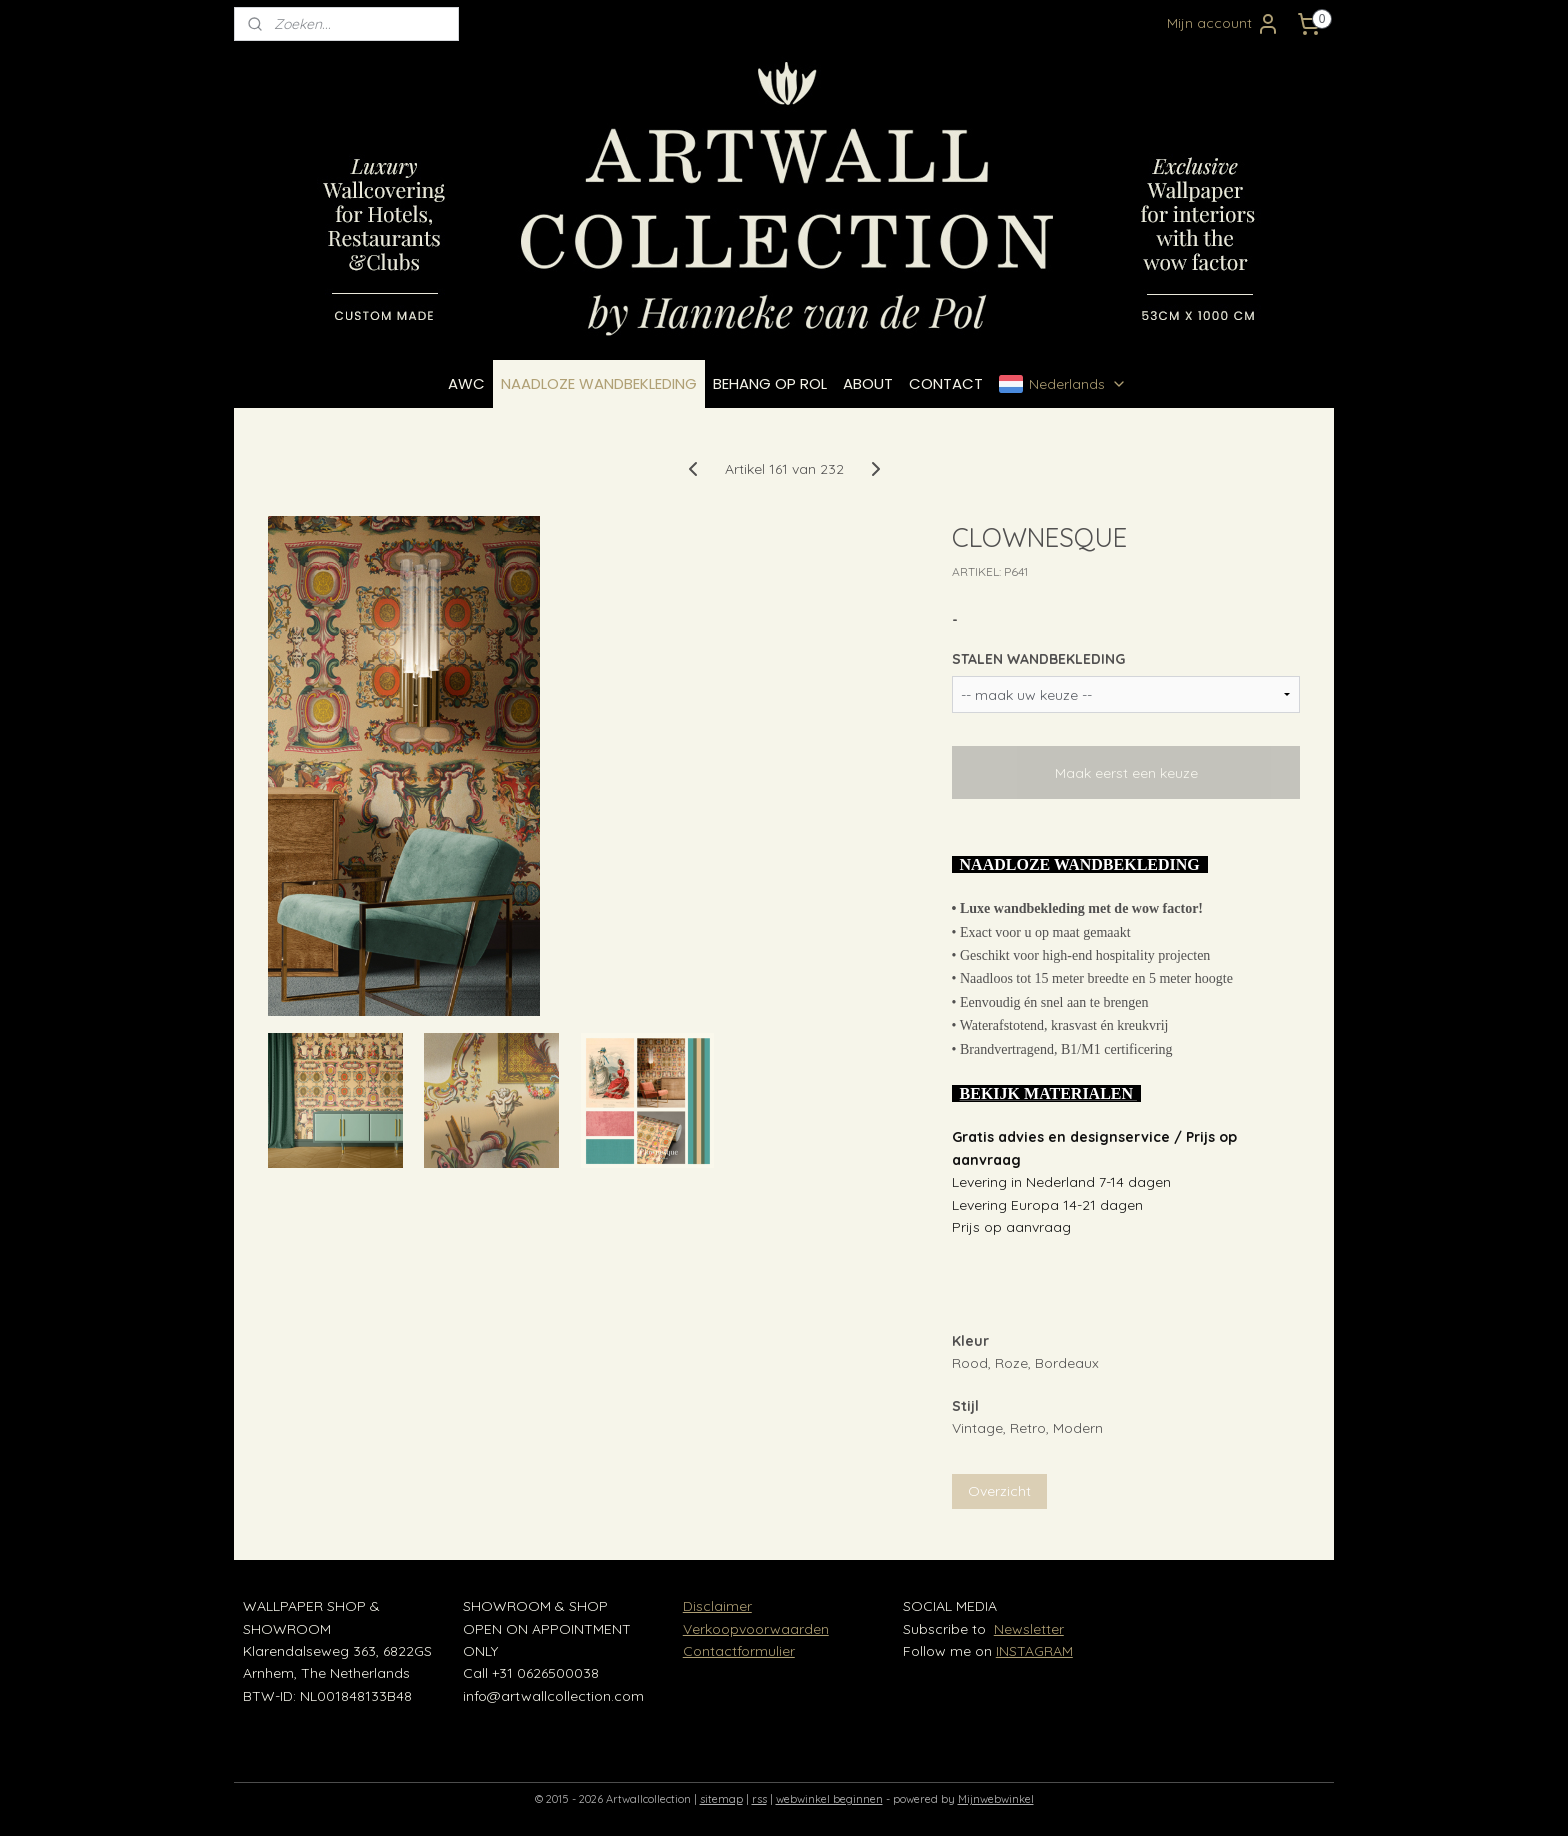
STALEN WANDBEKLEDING (1038, 659)
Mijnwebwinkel (996, 1799)
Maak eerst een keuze (1126, 773)
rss (759, 1799)
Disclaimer (717, 1606)
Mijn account (1223, 24)
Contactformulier (739, 1651)
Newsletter (1029, 1629)
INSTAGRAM (1034, 1651)
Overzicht (999, 1491)
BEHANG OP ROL (770, 383)
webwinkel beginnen (829, 1799)
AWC (466, 383)
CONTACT (946, 383)
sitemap (721, 1799)
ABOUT (868, 383)
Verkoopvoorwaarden (756, 1629)
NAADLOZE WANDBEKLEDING (599, 383)
